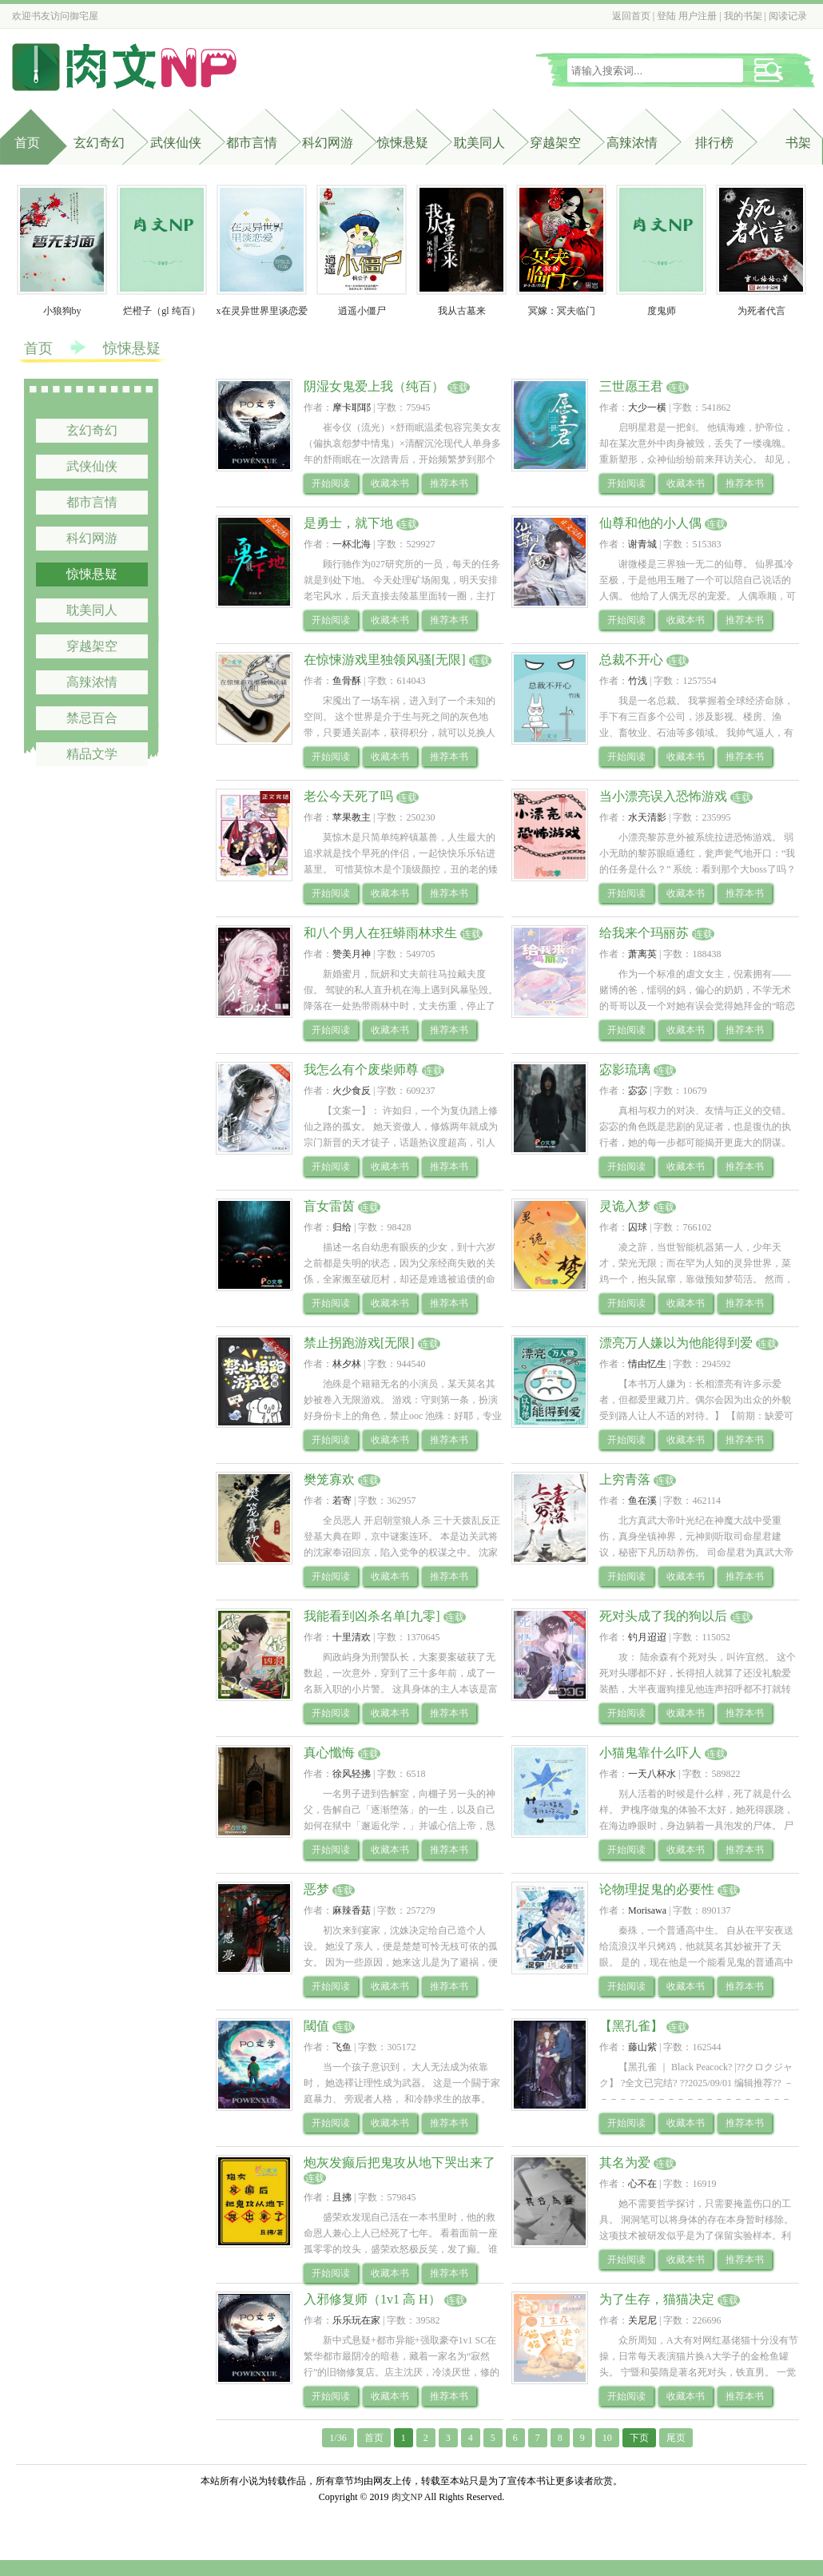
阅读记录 (788, 16)
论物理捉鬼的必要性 (656, 1889)
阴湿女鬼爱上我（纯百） (374, 386)
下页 (639, 2437)
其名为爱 (624, 2162)
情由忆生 (647, 1363)
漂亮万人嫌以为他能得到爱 (676, 1343)
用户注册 (697, 16)
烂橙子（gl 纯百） (161, 310)
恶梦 (316, 1889)
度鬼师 (661, 310)
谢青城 (642, 544)
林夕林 (346, 1363)
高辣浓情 (632, 142)
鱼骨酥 (346, 680)
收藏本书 (390, 483)
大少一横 (647, 407)
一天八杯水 (652, 1773)
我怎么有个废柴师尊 (361, 1069)
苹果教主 (351, 817)
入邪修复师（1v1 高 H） (372, 2299)
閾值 (316, 2026)
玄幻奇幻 (99, 142)
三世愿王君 (631, 386)
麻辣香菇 (351, 1910)
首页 (27, 142)
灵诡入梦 (624, 1206)
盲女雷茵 (329, 1206)
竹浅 (637, 680)
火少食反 (351, 1090)
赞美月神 (351, 954)
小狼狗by (62, 310)
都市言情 (251, 142)
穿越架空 (555, 142)
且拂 (342, 2197)
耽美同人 (479, 142)
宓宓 (637, 1090)
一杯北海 (351, 544)
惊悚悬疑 (402, 142)
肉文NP (407, 2496)
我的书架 (743, 16)
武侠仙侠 (175, 142)
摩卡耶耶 (351, 407)
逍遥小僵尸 (362, 310)
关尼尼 (642, 2320)
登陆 (666, 16)
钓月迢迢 (647, 1637)
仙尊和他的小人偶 (650, 523)
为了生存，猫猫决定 (656, 2299)
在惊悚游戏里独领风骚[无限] (385, 659)
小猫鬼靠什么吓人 (650, 1752)
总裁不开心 (631, 659)
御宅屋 (84, 16)
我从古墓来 (462, 310)
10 (607, 2437)
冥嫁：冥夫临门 (561, 310)
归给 (342, 1227)
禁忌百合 (91, 718)
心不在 (642, 2183)
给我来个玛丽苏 (644, 933)
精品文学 (91, 754)
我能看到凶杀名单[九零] (372, 1616)
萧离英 (642, 954)
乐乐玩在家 (356, 2320)
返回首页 (631, 16)
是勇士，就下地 (348, 523)
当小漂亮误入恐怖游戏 (663, 796)
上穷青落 (624, 1479)
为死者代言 (761, 310)
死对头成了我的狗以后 (663, 1616)
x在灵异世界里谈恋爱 (262, 310)
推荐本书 (449, 483)
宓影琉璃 (624, 1069)
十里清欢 (351, 1637)
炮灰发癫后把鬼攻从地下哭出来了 (399, 2162)
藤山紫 (642, 2047)
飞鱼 (342, 2047)
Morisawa (647, 1910)
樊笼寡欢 (329, 1479)
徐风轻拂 (351, 1773)
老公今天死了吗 (348, 796)
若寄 (342, 1500)
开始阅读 (331, 483)
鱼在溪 (642, 1500)
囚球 (637, 1227)
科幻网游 (327, 142)
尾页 (676, 2437)
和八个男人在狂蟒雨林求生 (380, 933)
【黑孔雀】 (631, 2026)
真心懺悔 (329, 1752)
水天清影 (647, 817)
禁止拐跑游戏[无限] (359, 1343)
